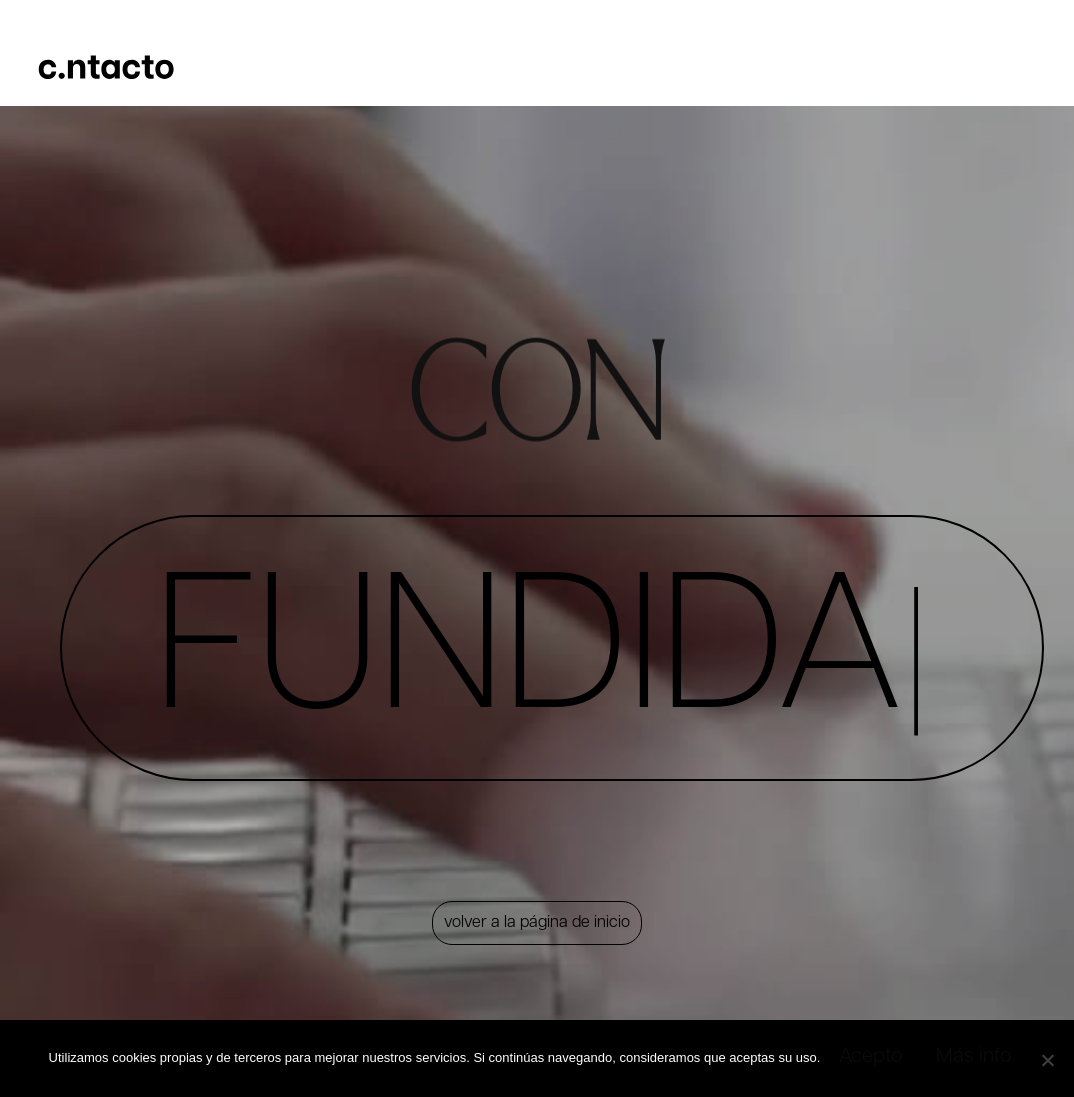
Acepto (869, 1059)
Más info (980, 1059)
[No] (1043, 1058)
